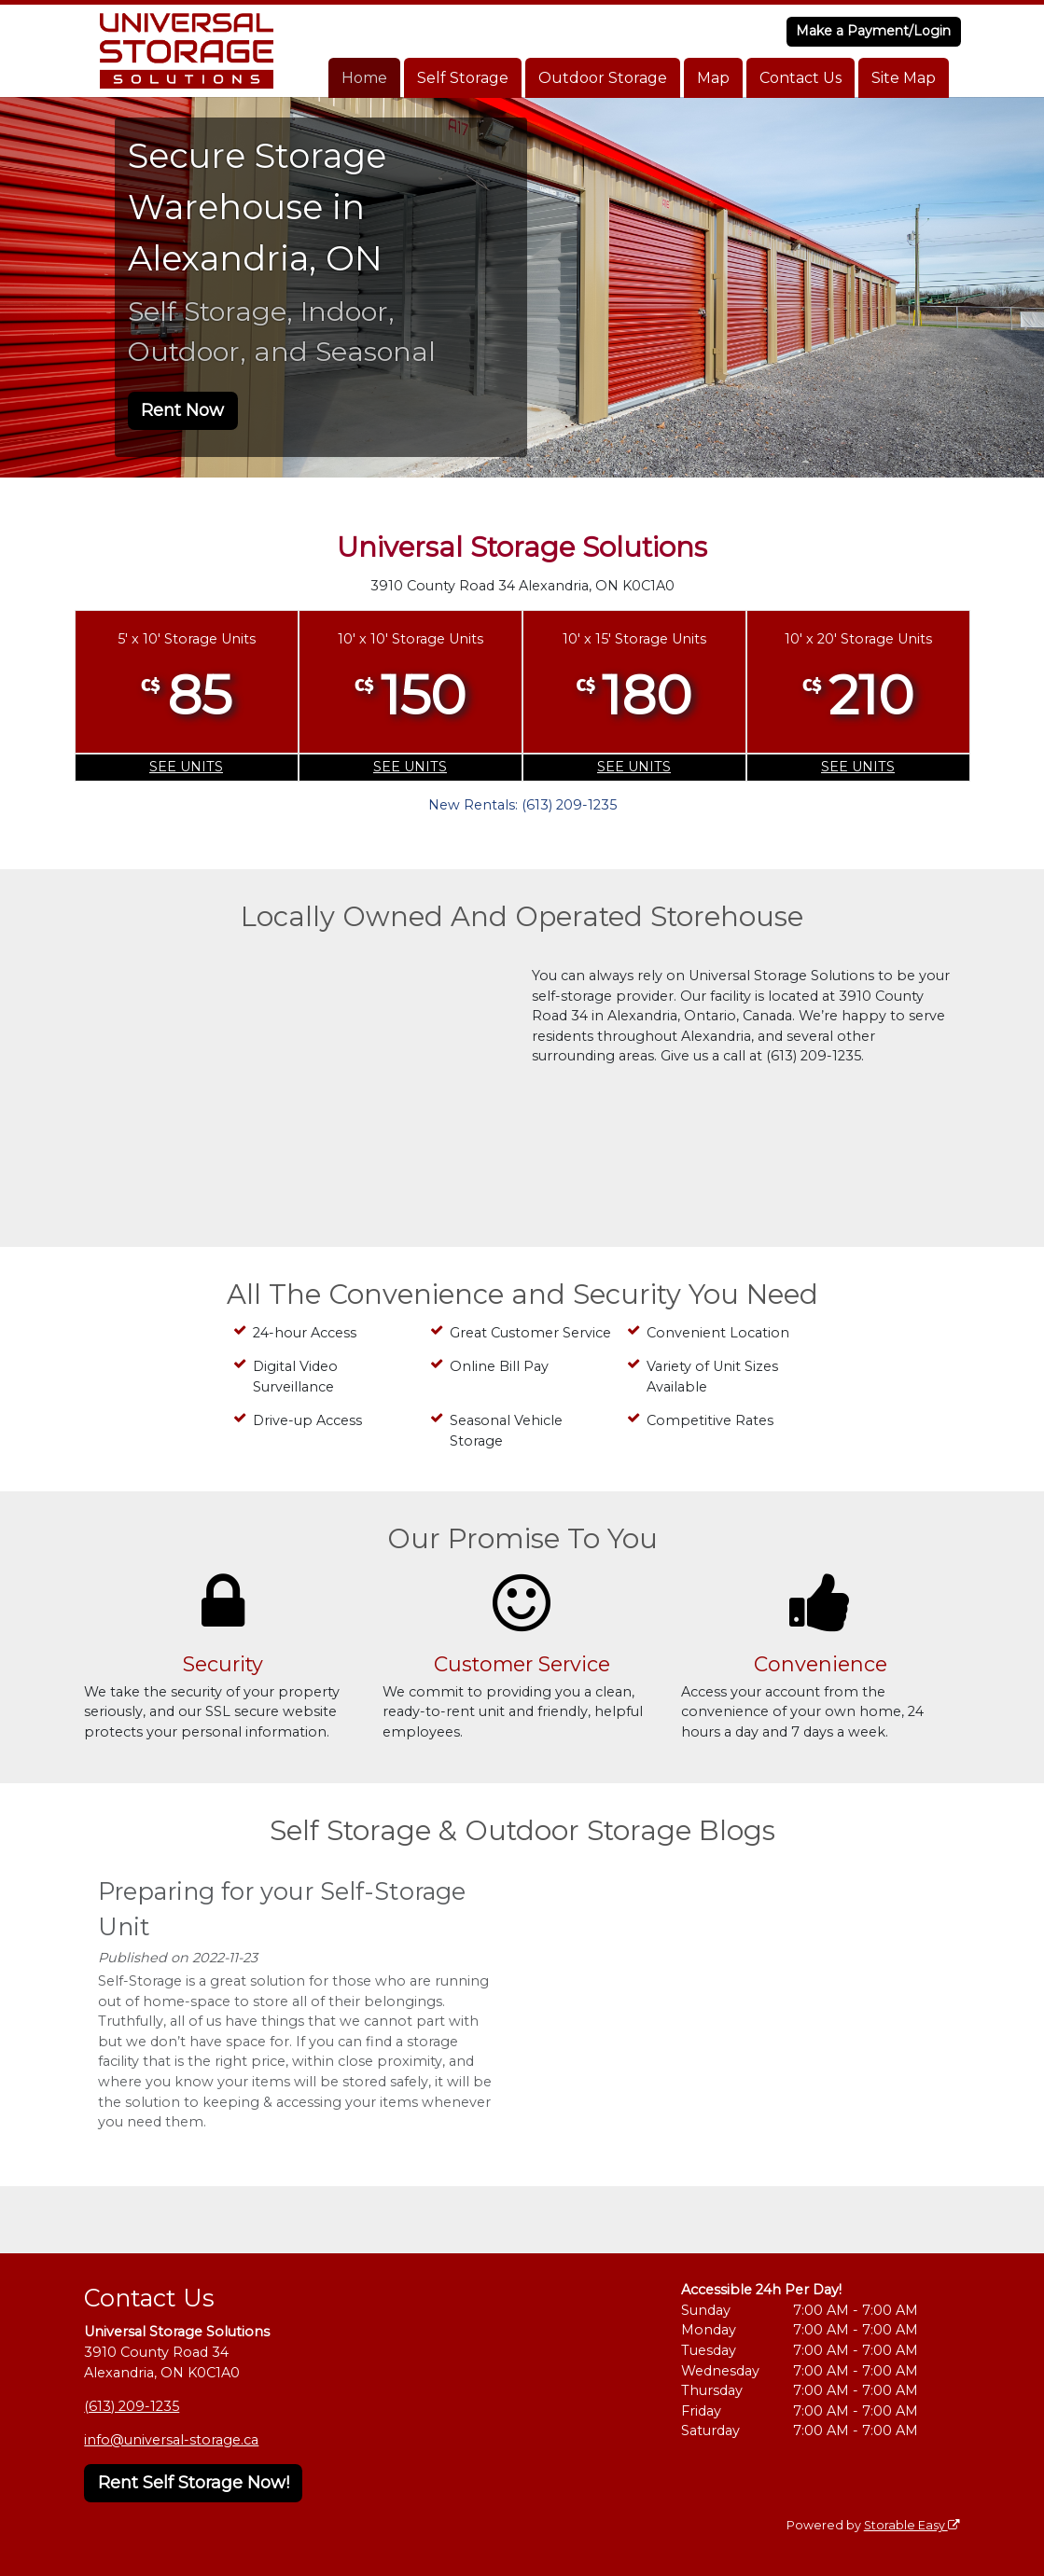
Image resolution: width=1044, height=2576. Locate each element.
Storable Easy (912, 2525)
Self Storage (462, 78)
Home (364, 78)
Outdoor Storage (602, 78)
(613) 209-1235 (131, 2406)
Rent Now (182, 410)
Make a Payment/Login (873, 30)
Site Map (903, 78)
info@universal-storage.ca (171, 2439)
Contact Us (800, 78)
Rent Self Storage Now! (193, 2482)
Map (713, 78)
